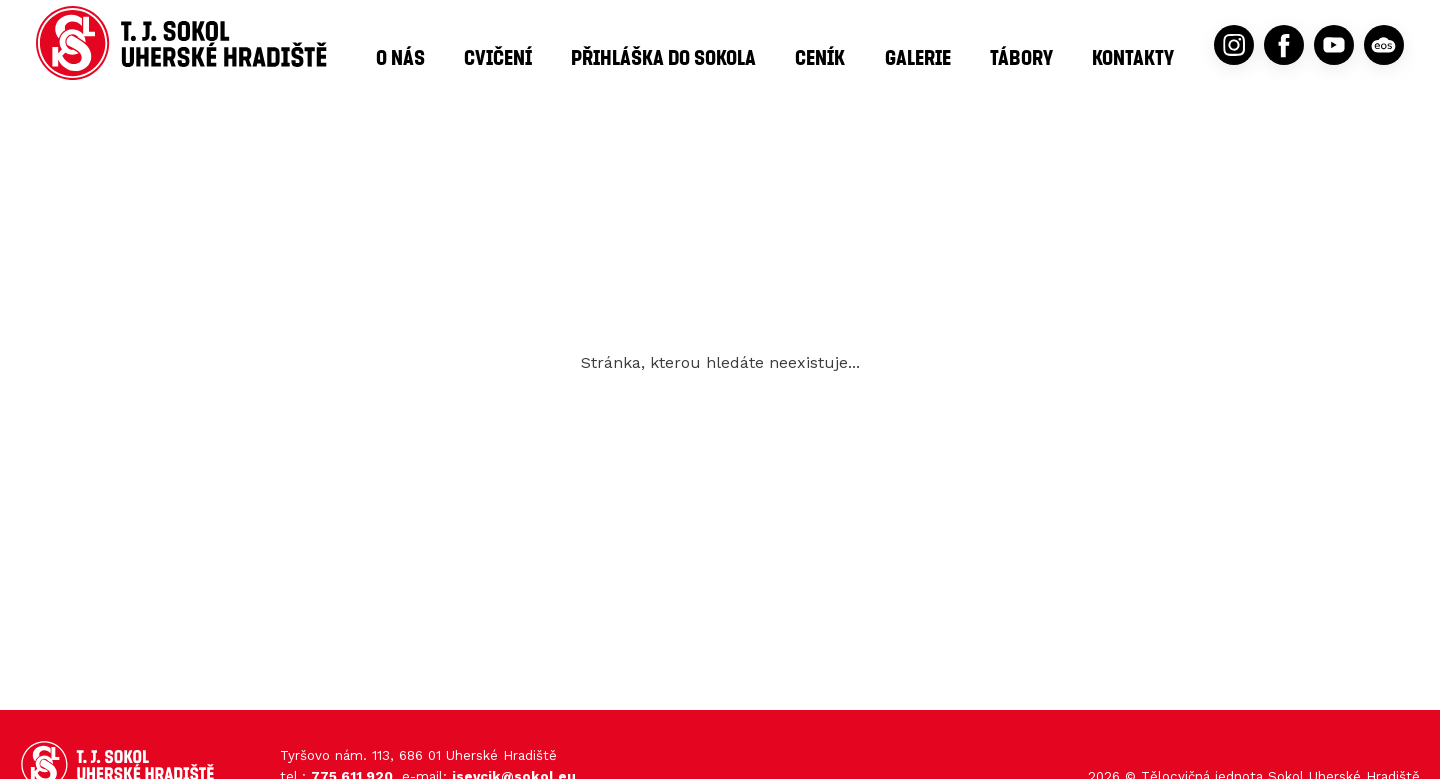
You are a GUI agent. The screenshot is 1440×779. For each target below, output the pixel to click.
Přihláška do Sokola (663, 57)
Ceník (820, 57)
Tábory (1021, 57)
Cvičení (498, 57)
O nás (400, 57)
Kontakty (1133, 57)
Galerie (918, 57)
